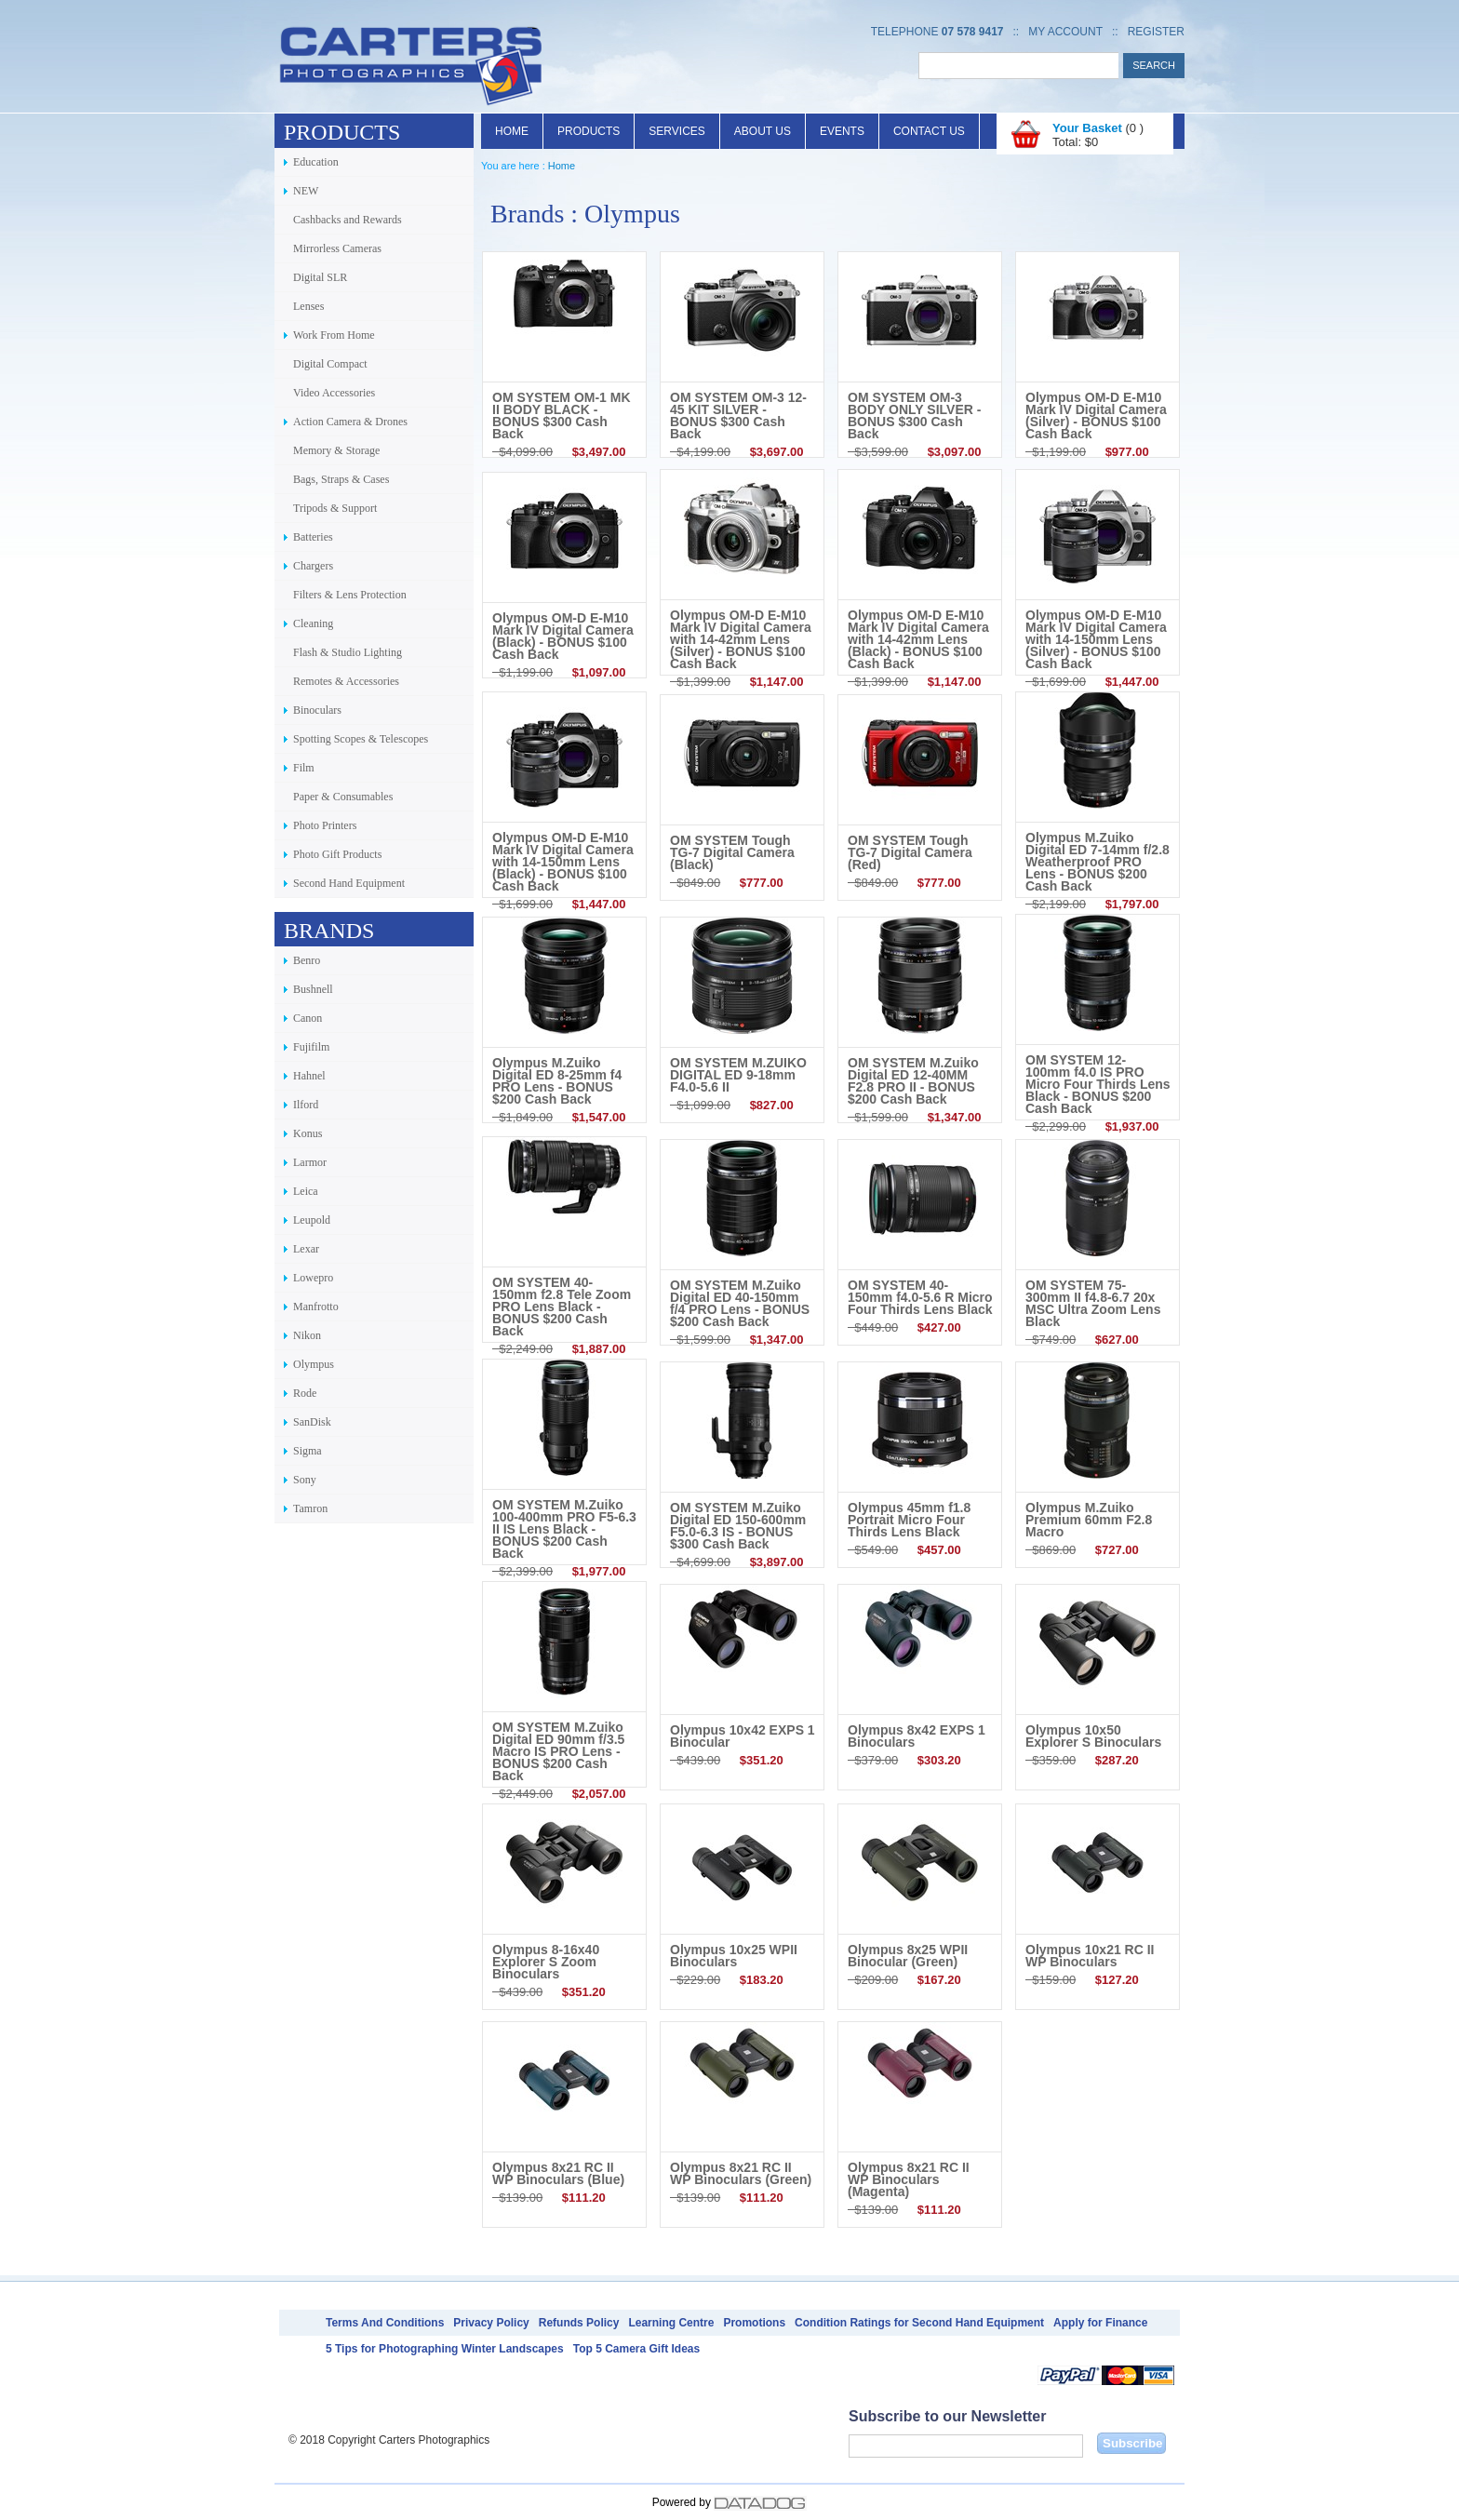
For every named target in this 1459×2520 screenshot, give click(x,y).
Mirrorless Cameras (337, 248)
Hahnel (309, 1075)
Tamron (310, 1508)
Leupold (311, 1219)
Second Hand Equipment (349, 883)
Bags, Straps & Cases (341, 479)
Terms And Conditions (385, 2322)
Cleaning (313, 623)
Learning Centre (671, 2322)
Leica (305, 1191)
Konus (307, 1133)
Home (512, 131)
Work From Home (334, 335)
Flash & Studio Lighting (347, 652)
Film (304, 767)
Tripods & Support (335, 508)
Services (676, 131)
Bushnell (313, 989)
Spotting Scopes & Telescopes (360, 738)
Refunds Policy (579, 2322)
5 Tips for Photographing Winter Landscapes (445, 2348)
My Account (1065, 31)
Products (588, 131)
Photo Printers (324, 825)
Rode (304, 1393)
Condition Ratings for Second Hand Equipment (919, 2322)
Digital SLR (320, 277)
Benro (306, 960)
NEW (305, 190)
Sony (304, 1479)
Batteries (313, 536)
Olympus (313, 1364)
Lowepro (313, 1277)
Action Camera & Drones (350, 421)
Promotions (754, 2322)
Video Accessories (334, 392)
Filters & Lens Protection (350, 594)
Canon (307, 1018)
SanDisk (312, 1421)
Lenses (308, 306)
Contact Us (929, 131)
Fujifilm (311, 1046)
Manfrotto (316, 1306)
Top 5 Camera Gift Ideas (636, 2348)
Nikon (307, 1335)
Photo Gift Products (337, 854)
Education (316, 161)
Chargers (313, 565)
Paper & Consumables (343, 796)
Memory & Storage (336, 450)
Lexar (306, 1248)
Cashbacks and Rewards (347, 219)
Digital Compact (330, 363)
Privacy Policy (491, 2322)
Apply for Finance (1100, 2322)
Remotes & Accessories (346, 681)
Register (1156, 31)
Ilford (305, 1104)
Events (842, 131)
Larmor (310, 1162)
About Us (762, 131)
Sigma (307, 1450)
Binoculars (317, 710)
